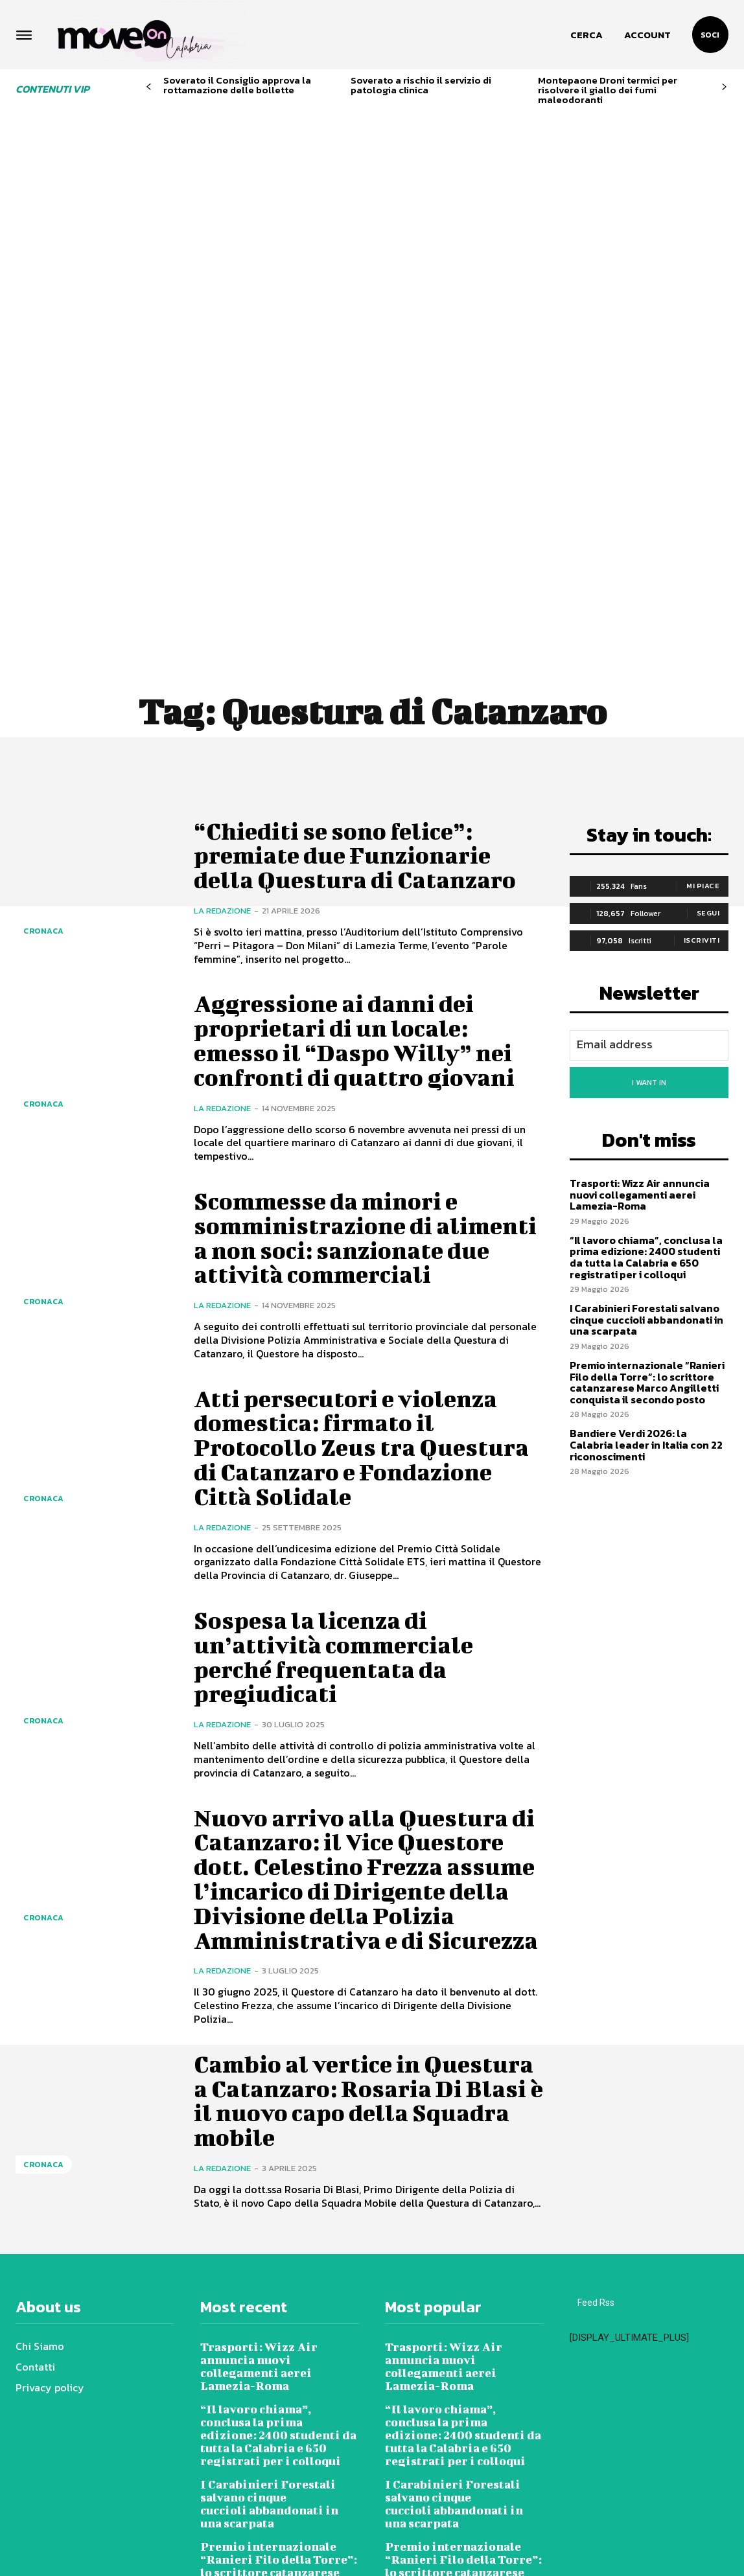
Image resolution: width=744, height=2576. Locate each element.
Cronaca (43, 730)
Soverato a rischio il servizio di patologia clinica (421, 85)
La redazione (222, 710)
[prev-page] (149, 87)
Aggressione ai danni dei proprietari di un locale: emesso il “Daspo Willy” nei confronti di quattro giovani (362, 839)
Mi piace (702, 685)
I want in (649, 882)
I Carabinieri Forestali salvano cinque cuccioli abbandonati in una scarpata (646, 1118)
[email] (649, 844)
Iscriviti (702, 739)
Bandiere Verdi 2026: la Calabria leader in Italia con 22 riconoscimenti (646, 1244)
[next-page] (723, 87)
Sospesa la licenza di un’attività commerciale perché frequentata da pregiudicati (339, 1480)
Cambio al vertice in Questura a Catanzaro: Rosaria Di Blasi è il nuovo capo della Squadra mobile (352, 1972)
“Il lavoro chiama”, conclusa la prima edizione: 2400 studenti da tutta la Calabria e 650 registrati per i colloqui (646, 1056)
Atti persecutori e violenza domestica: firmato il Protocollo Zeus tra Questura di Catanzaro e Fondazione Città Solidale (367, 1270)
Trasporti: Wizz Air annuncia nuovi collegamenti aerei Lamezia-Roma (640, 993)
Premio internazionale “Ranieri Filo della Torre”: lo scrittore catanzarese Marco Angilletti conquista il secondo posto (647, 1181)
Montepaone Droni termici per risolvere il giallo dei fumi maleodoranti (607, 90)
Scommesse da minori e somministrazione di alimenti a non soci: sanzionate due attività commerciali (333, 1048)
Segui (708, 712)
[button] (586, 35)
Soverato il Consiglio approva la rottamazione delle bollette (237, 85)
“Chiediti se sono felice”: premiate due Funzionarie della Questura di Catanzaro (361, 654)
